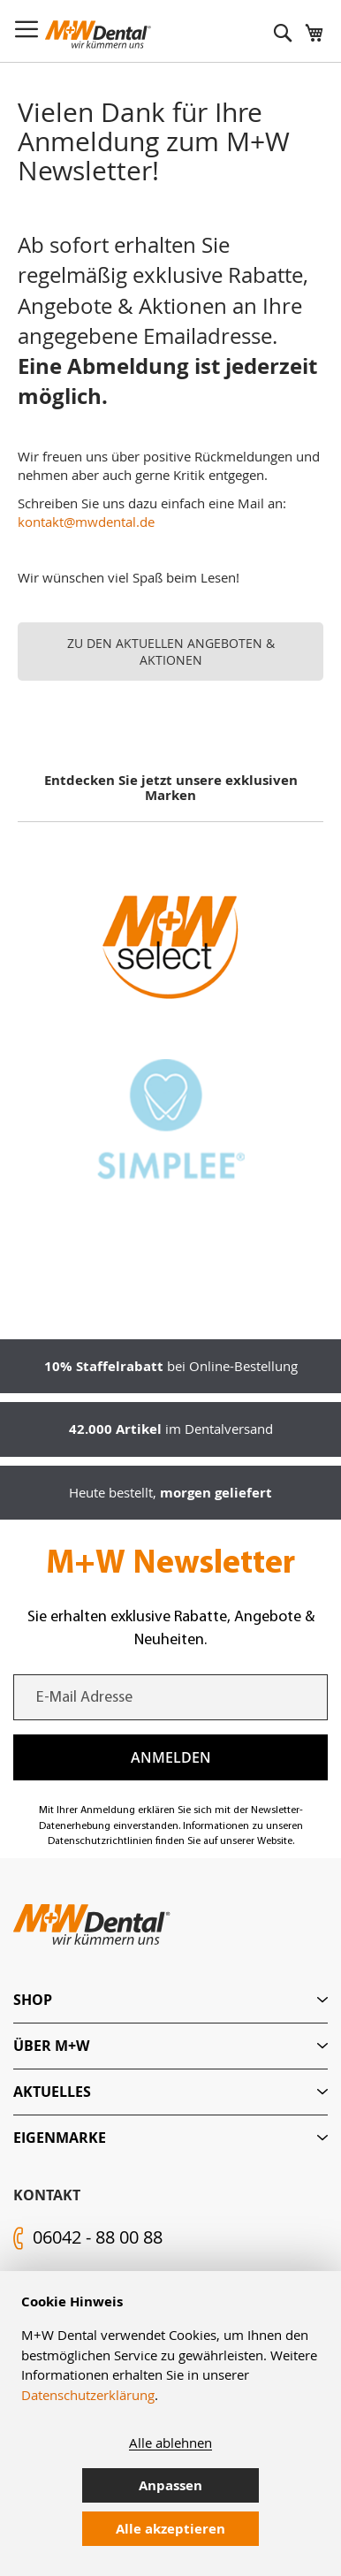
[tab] (170, 2000)
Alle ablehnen (170, 2442)
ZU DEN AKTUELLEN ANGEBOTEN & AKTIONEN (171, 651)
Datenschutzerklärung (88, 2395)
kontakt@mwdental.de (86, 521)
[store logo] (98, 34)
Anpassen (170, 2485)
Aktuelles (52, 2091)
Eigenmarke (59, 2137)
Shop (32, 1999)
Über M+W (51, 2045)
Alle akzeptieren (170, 2528)
